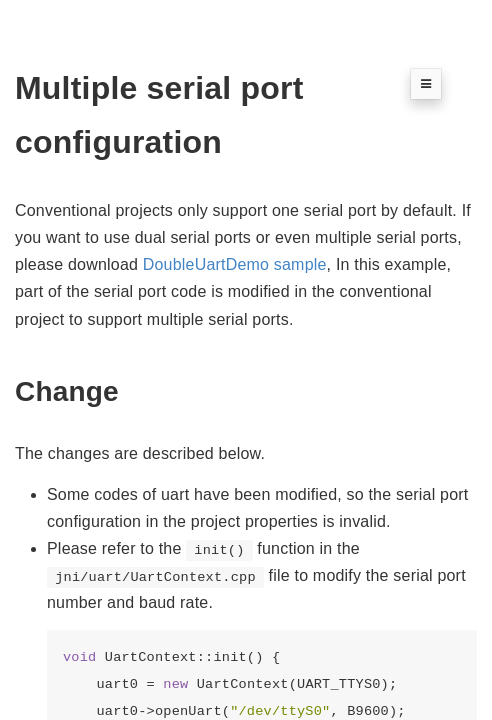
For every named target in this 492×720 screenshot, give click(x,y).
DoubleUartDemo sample (235, 264)
